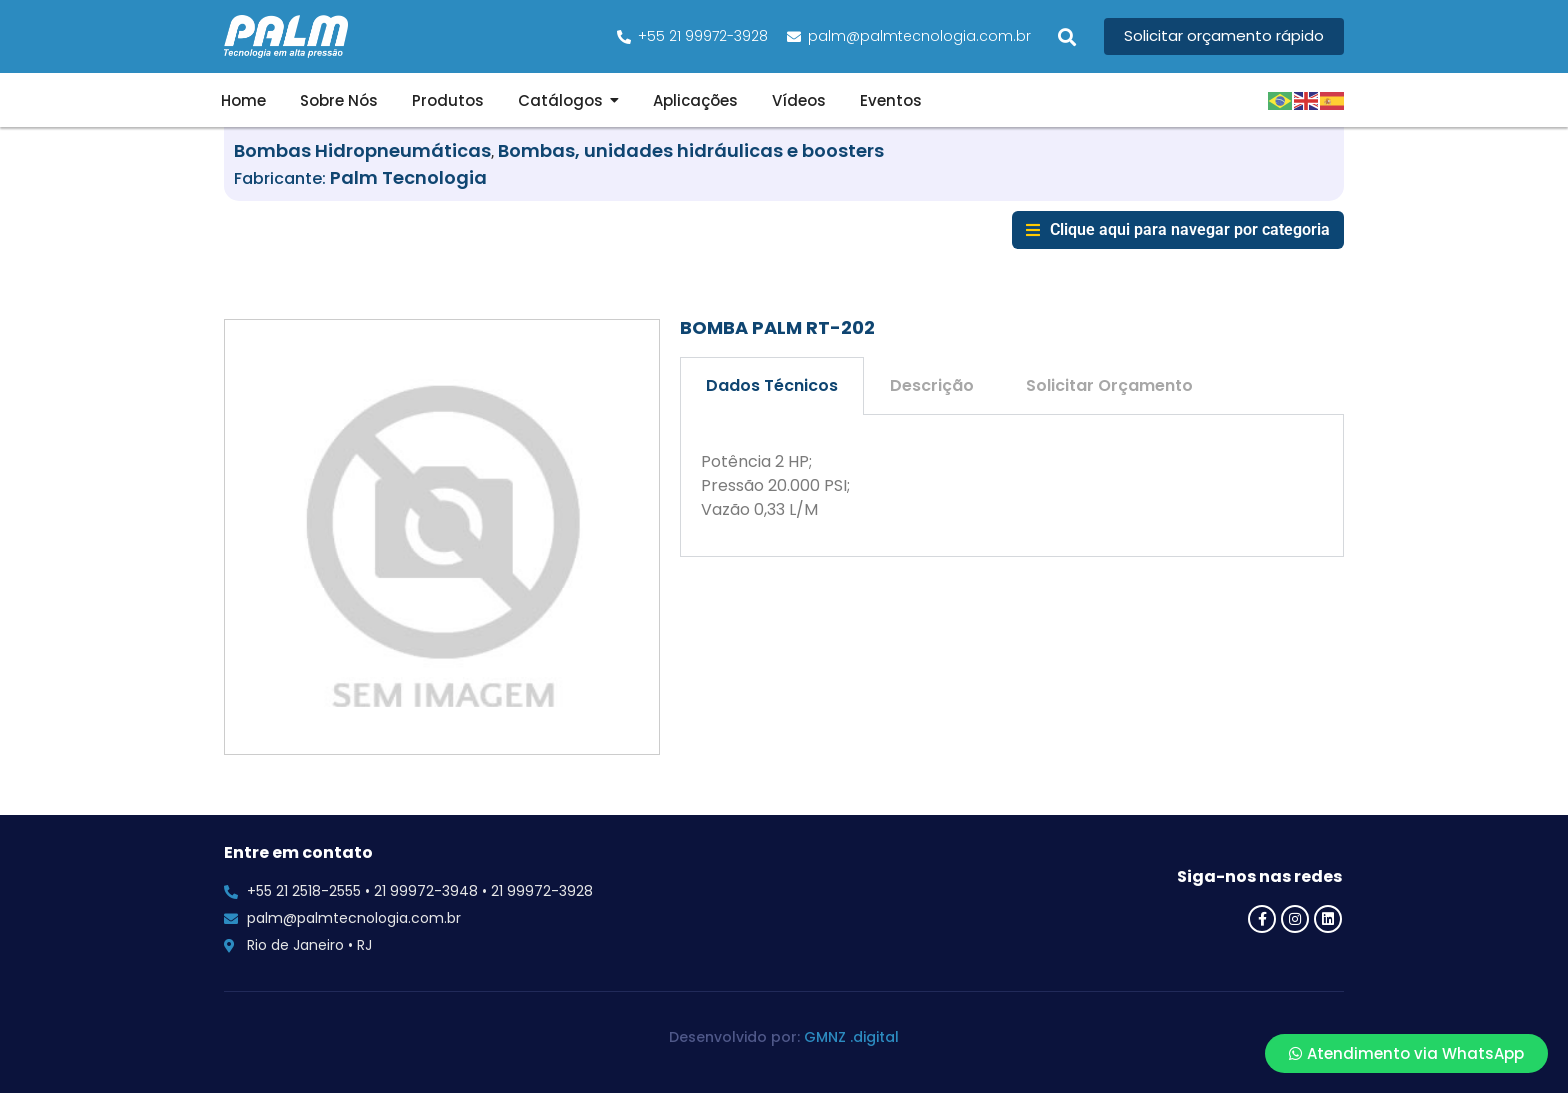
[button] (1067, 36)
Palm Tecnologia (408, 177)
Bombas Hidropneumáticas (362, 150)
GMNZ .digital (851, 1037)
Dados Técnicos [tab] (772, 385)
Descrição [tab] (932, 385)
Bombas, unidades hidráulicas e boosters (691, 150)
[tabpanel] (1012, 486)
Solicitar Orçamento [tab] (1109, 385)
